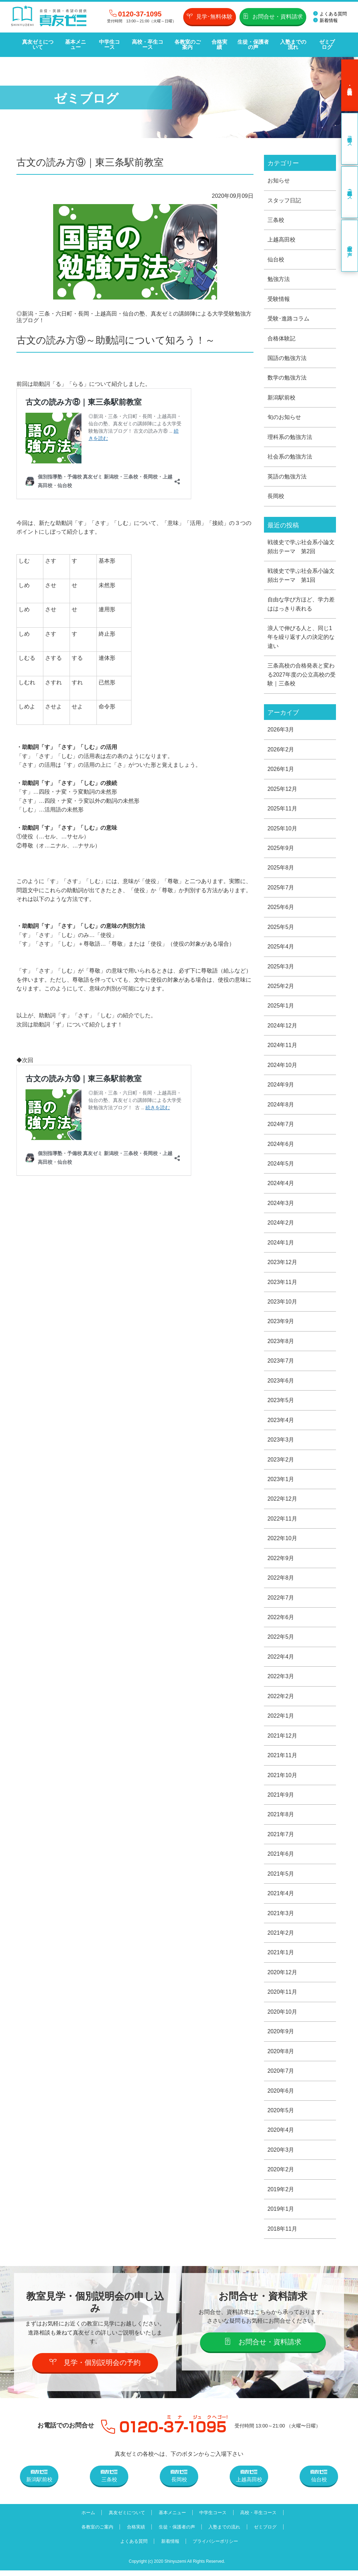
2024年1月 (280, 1245)
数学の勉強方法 (287, 378)
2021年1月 (280, 1957)
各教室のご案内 (187, 44)
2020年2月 (280, 2175)
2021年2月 (280, 1937)
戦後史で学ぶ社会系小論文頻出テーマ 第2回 (301, 547)
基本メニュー (75, 44)
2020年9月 (280, 2036)
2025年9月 (280, 850)
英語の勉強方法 (287, 477)
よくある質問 (330, 13)
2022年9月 (280, 1562)
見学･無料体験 (209, 16)
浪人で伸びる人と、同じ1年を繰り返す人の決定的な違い (301, 638)
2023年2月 (280, 1463)
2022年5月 (280, 1641)
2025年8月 (280, 869)
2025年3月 (280, 968)
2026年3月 (280, 731)
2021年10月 (282, 1779)
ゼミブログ (326, 44)
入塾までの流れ (293, 44)
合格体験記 (281, 338)
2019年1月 (280, 2214)
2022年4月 (280, 1661)
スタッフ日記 (284, 200)
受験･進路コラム (288, 319)
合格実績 (219, 44)
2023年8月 (280, 1344)
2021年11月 (282, 1759)
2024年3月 (280, 1205)
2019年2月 (280, 2195)
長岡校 (275, 497)
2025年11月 (282, 810)
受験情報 (278, 299)
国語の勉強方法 (287, 358)
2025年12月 (282, 790)
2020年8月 (280, 2056)
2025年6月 (280, 909)
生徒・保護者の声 (252, 44)
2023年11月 (282, 1285)
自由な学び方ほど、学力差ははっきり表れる (301, 605)
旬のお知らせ (284, 418)
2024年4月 (280, 1186)
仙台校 (275, 259)
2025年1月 (280, 1008)
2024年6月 (280, 1146)
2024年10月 (282, 1067)
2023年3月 (280, 1443)
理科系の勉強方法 (289, 437)
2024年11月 (282, 1048)
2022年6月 (280, 1621)
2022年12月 (282, 1502)
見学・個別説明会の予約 (95, 2368)
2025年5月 (280, 929)
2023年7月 (280, 1364)
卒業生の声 (349, 245)
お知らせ (278, 180)
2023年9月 (280, 1324)
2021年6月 (280, 1858)
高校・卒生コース (147, 44)
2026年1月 (280, 770)
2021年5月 (280, 1878)
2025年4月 (280, 949)
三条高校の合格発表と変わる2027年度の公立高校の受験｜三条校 (301, 676)
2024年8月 (280, 1107)
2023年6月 (280, 1384)
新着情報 (325, 20)
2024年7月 (280, 1127)
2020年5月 (280, 2116)
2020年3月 (280, 2155)
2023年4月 (280, 1423)
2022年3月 (280, 1680)
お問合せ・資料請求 (273, 16)
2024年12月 (282, 1028)
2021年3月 (280, 1918)
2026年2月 (280, 751)
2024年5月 (280, 1166)
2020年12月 (282, 1977)
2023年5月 (280, 1403)
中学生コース (109, 44)
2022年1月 (280, 1720)
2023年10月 (282, 1304)
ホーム (86, 2518)
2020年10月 (282, 2017)
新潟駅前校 (281, 398)
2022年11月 (282, 1522)
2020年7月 (280, 2076)
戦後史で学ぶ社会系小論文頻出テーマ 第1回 (301, 576)
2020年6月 (280, 2096)
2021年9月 (280, 1799)
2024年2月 (280, 1225)
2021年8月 (280, 1819)
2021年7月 (280, 1838)
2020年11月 (282, 1997)
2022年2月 (280, 1700)
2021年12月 (282, 1739)
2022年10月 (282, 1542)
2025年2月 (280, 988)
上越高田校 (281, 240)
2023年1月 (280, 1483)
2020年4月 (280, 2135)
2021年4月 (280, 1898)
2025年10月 (282, 830)
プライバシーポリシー (216, 2546)
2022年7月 (280, 1601)
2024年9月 (280, 1087)
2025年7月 (280, 889)
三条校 (275, 220)
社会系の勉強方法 (289, 457)
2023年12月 (282, 1265)
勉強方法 (278, 279)
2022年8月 (280, 1582)
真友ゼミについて (37, 44)
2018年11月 (282, 2234)
